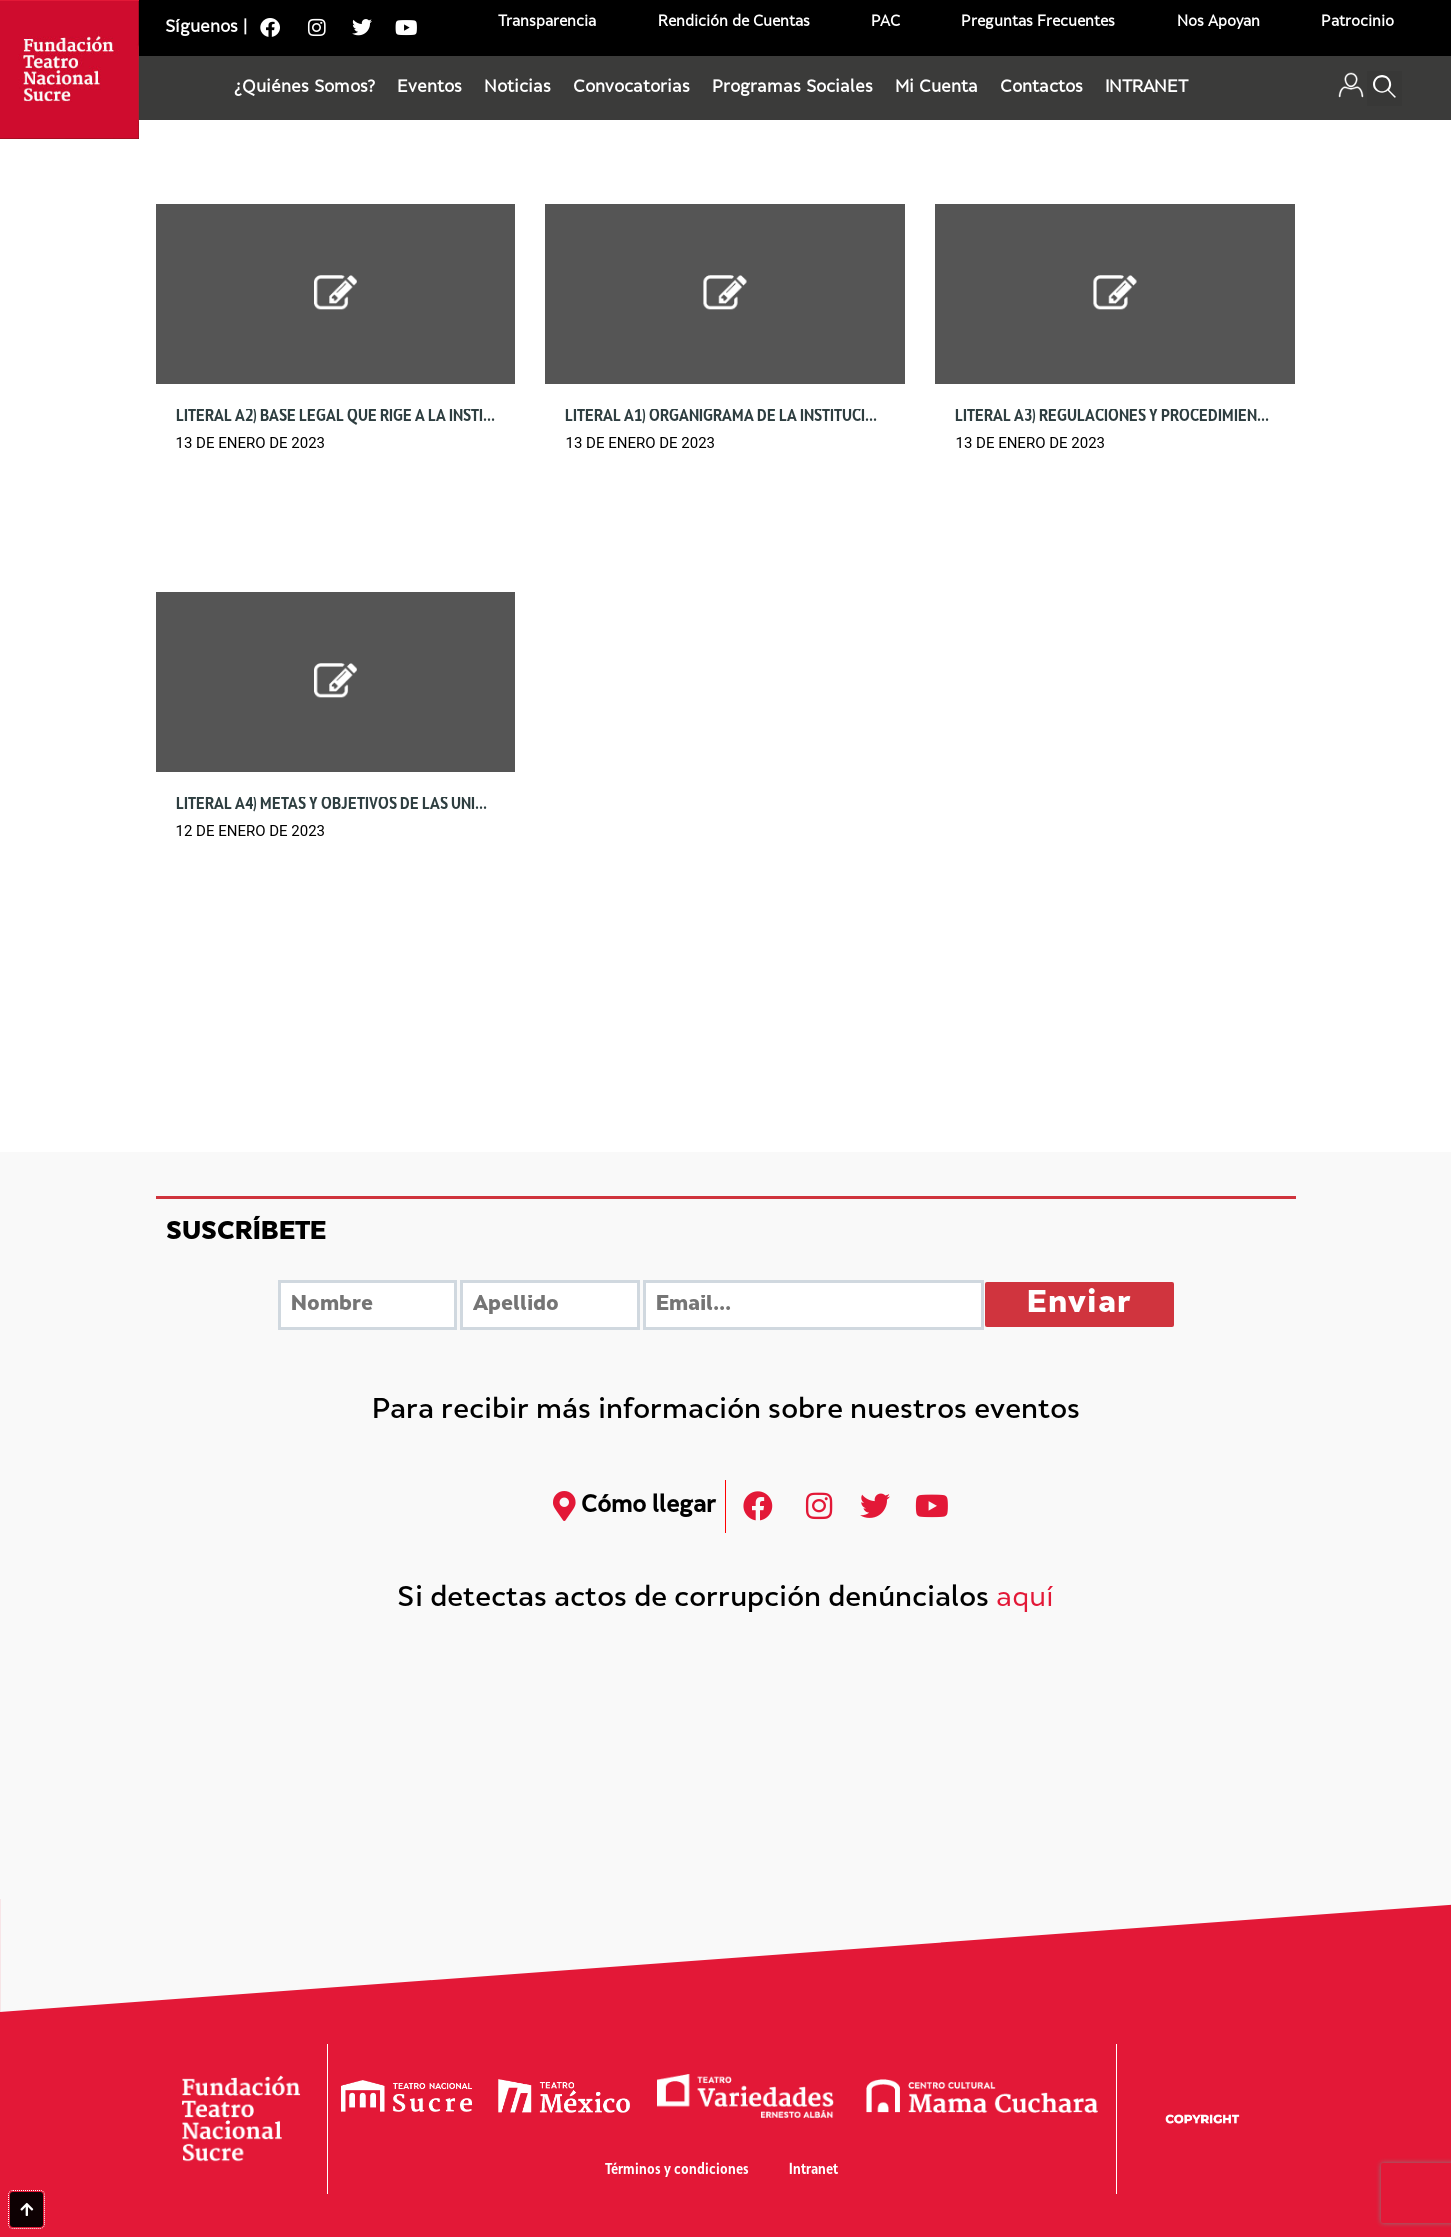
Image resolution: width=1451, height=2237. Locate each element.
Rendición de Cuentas (734, 22)
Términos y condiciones (677, 2170)
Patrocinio (1357, 22)
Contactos (1041, 88)
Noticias (517, 88)
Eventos (429, 88)
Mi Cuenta (936, 88)
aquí (1025, 1599)
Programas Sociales (792, 88)
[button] (1384, 88)
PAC (885, 22)
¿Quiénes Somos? (304, 88)
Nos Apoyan (1218, 22)
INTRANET (1146, 88)
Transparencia (547, 22)
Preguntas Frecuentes (1038, 22)
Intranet (813, 2170)
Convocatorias (631, 88)
